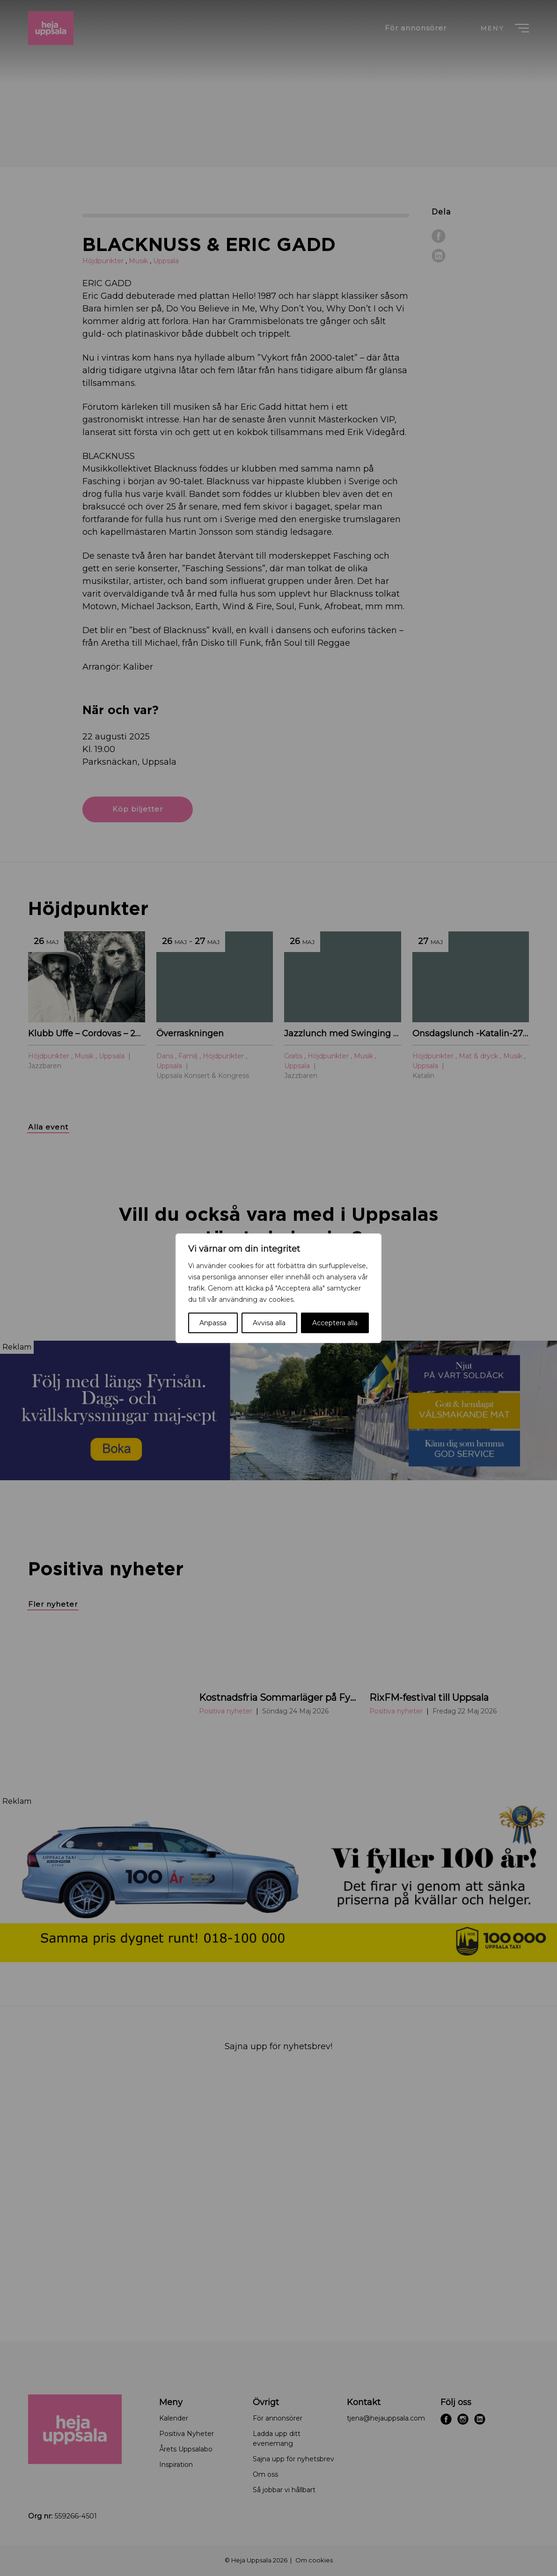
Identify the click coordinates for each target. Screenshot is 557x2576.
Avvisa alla (269, 1323)
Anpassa (213, 1323)
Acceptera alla (335, 1323)
